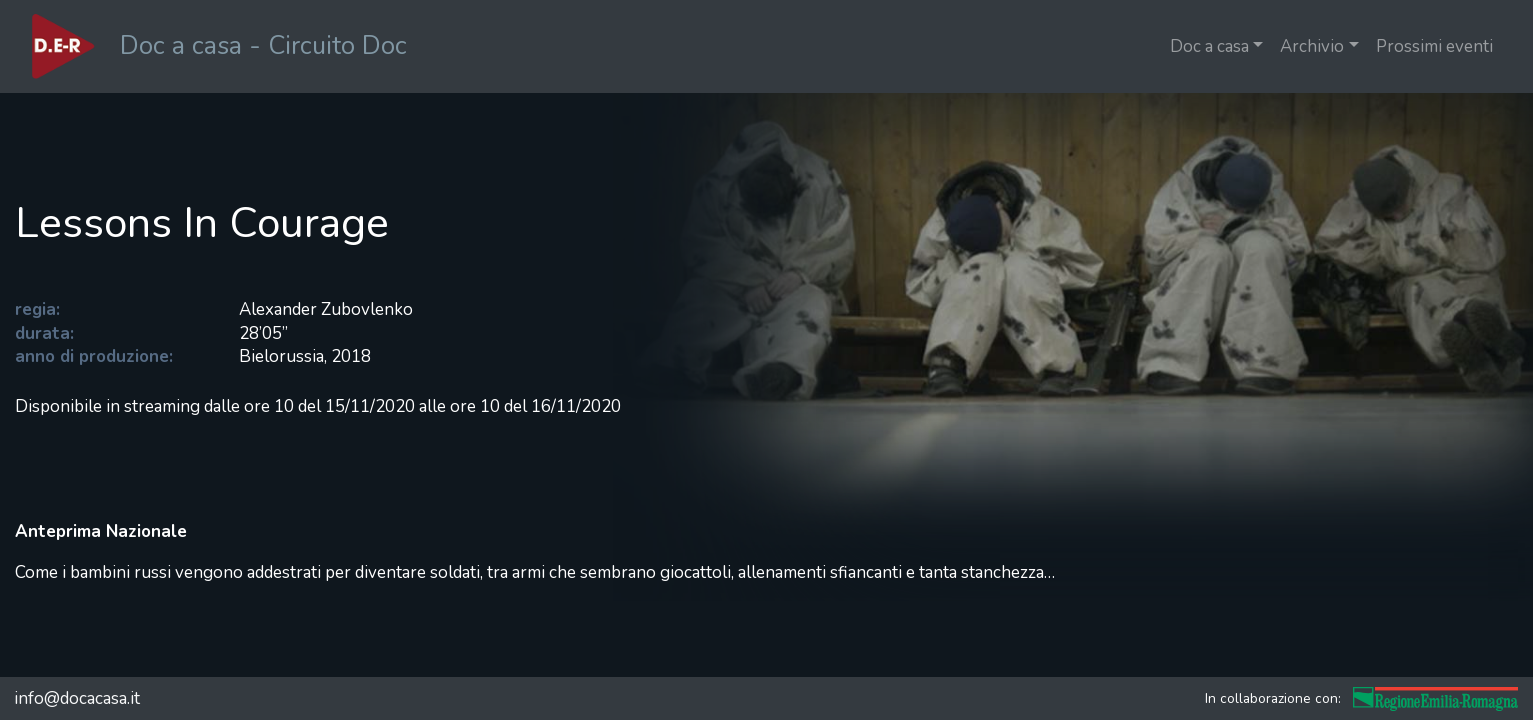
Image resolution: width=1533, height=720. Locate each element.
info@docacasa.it (77, 698)
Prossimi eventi (1434, 46)
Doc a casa (1209, 46)
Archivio (1312, 46)
